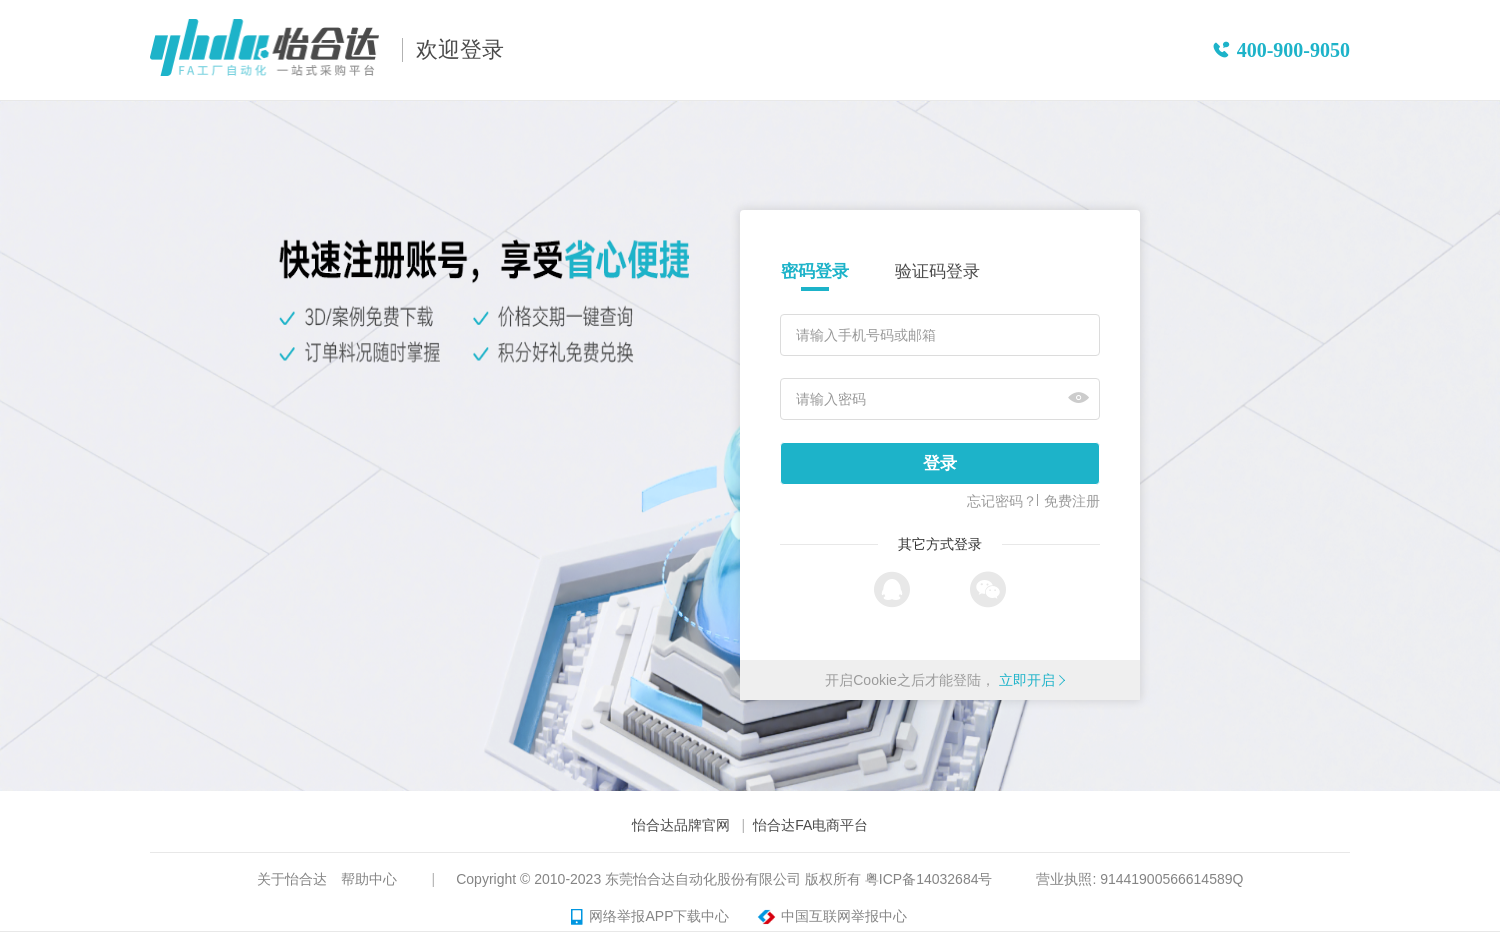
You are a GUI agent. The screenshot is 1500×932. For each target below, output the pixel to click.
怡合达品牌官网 (681, 825)
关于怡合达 (292, 879)
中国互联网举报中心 (829, 917)
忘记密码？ (1002, 501)
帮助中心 (369, 879)
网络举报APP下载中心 (650, 917)
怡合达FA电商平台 (810, 825)
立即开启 (1027, 680)
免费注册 (1072, 501)
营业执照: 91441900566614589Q (1139, 879)
